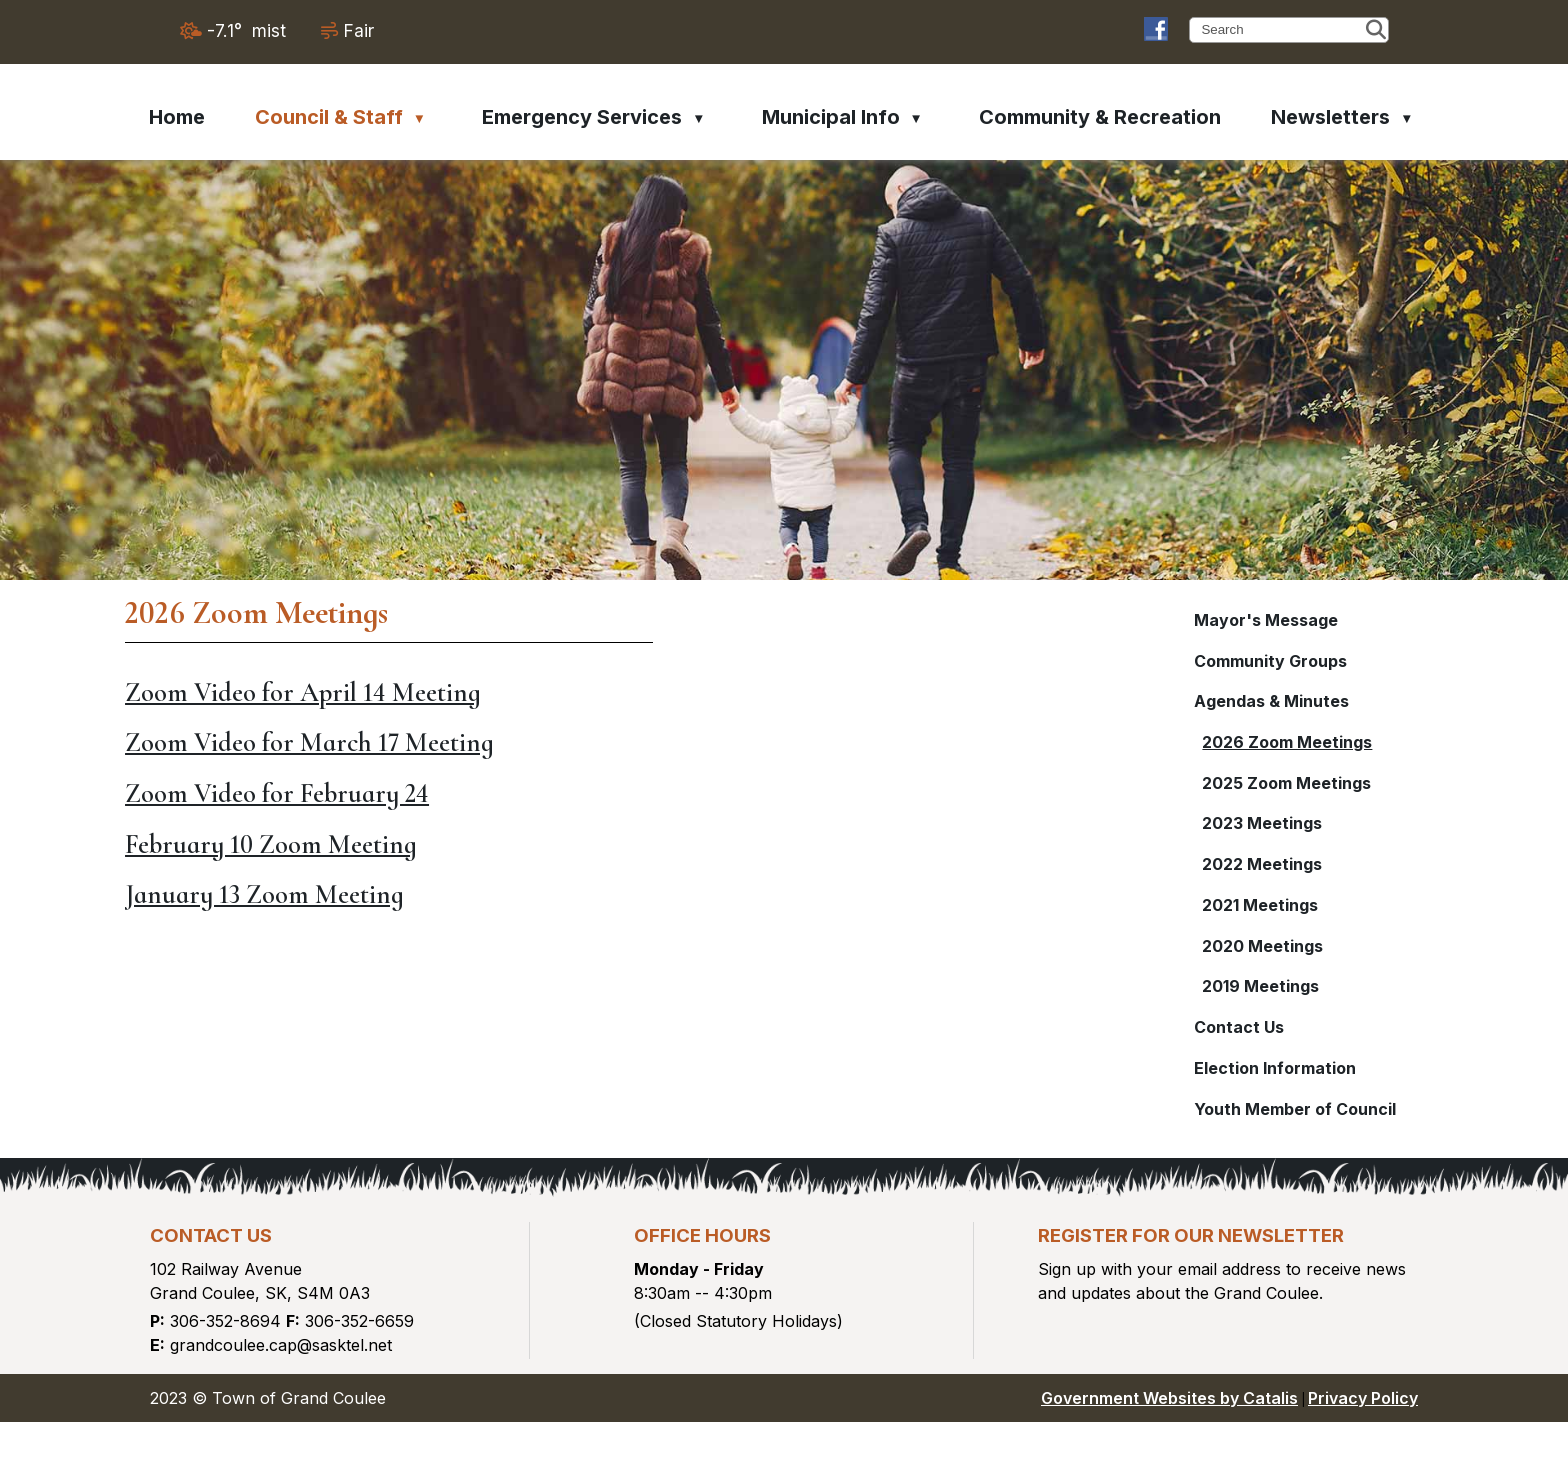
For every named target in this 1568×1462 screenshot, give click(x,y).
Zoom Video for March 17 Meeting (729, 752)
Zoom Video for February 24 (697, 803)
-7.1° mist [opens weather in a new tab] (246, 30)
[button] (1376, 30)
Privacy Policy (1363, 1438)
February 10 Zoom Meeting (691, 854)
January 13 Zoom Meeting (684, 904)
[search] (1281, 29)
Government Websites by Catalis (1169, 1438)
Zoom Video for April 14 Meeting (723, 702)
